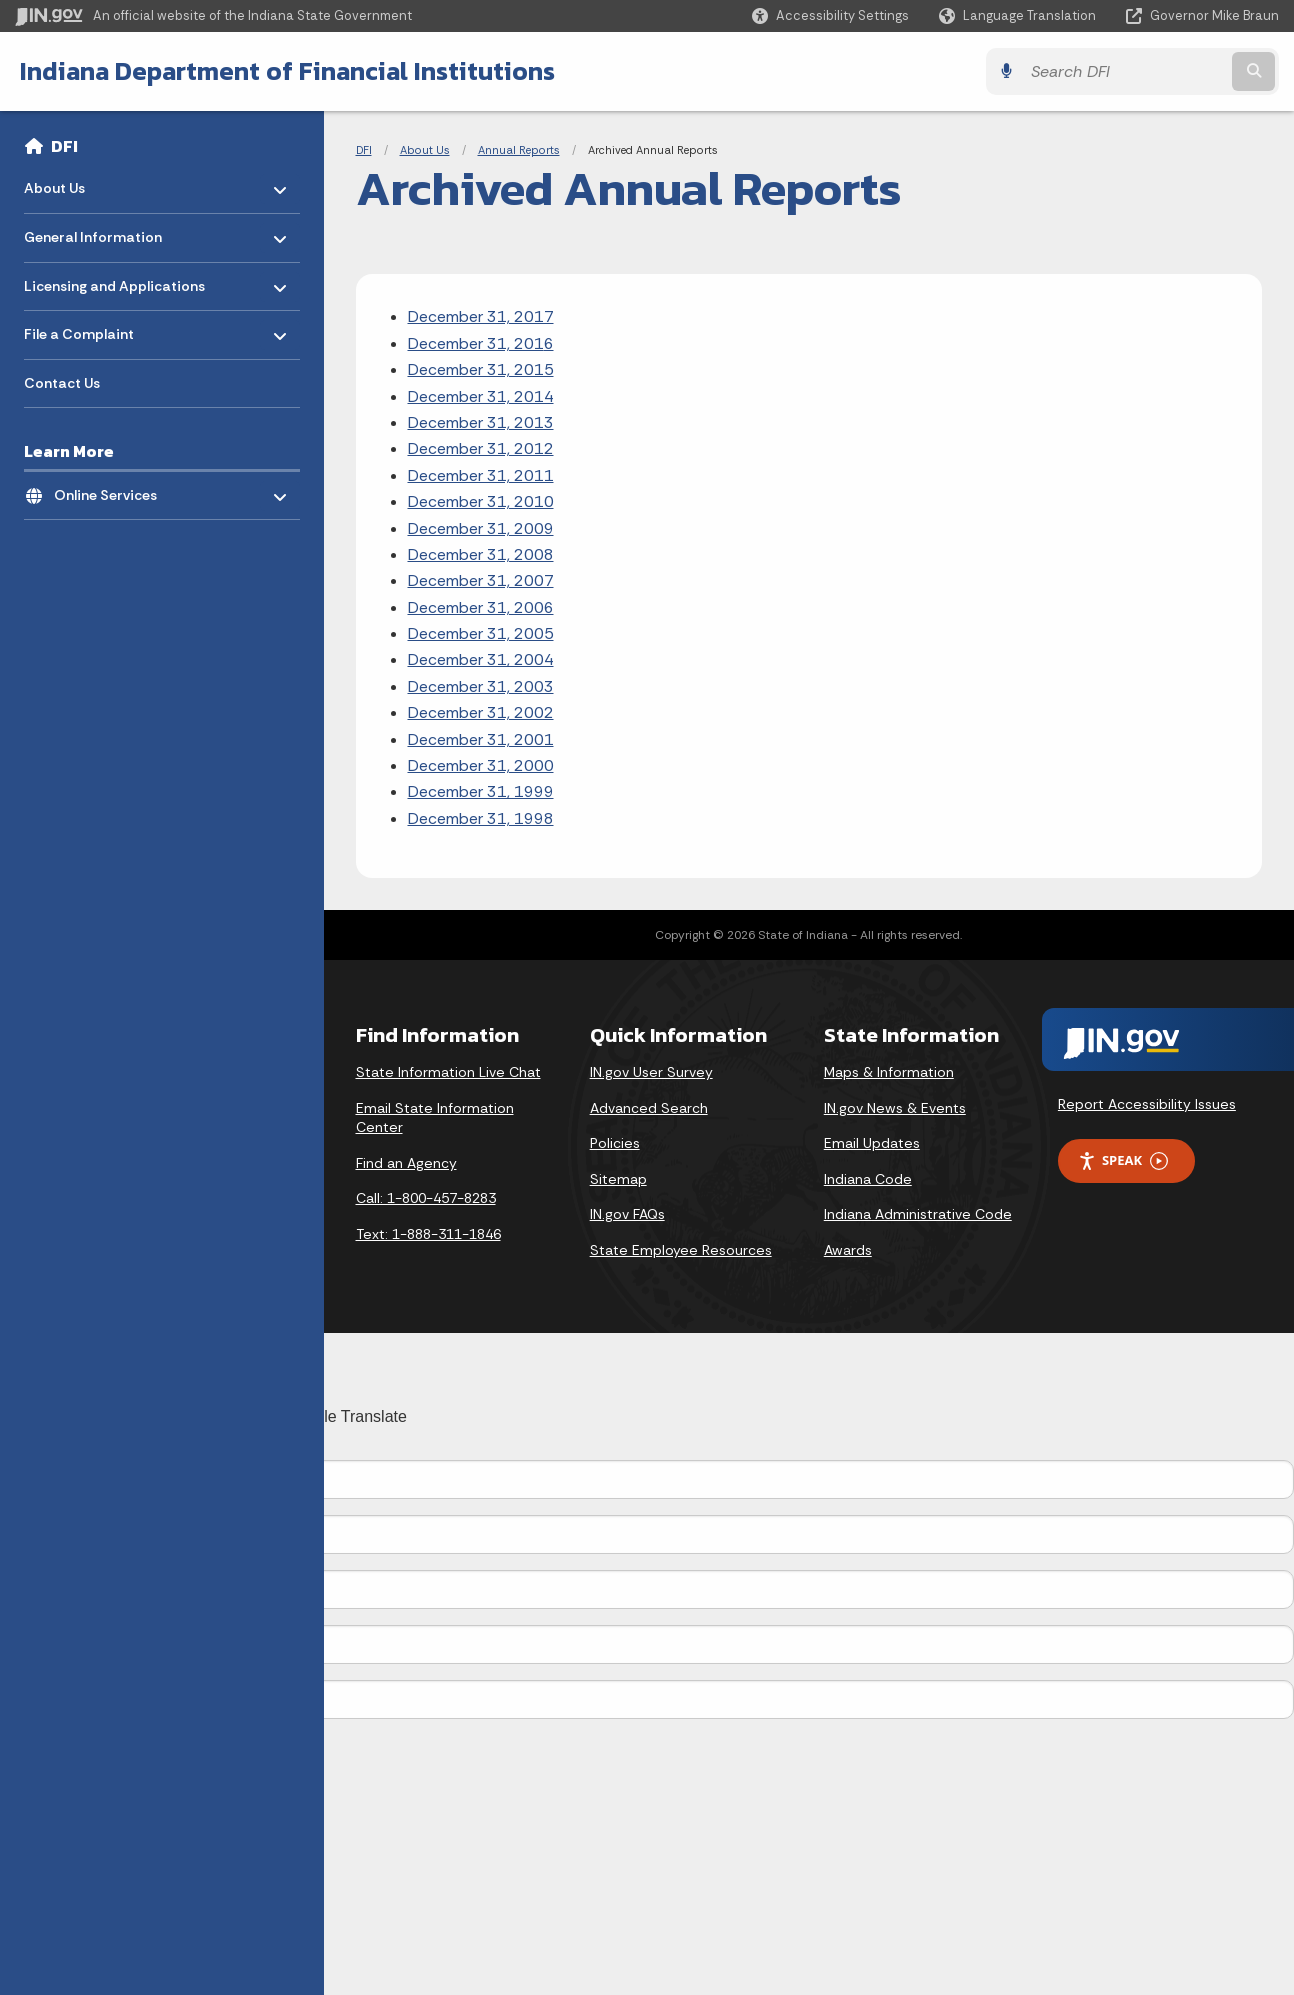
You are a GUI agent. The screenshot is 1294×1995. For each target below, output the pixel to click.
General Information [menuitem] (93, 232)
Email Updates (872, 1143)
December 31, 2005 (481, 633)
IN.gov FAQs (627, 1214)
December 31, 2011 (481, 475)
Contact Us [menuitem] (62, 383)
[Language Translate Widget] (1019, 16)
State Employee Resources (681, 1250)
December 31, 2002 (481, 712)
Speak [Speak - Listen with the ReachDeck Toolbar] (1123, 1160)
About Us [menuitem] (82, 183)
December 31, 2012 (481, 448)
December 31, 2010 (481, 501)
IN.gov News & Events (895, 1108)
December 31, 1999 (481, 791)
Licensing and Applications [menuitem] (114, 280)
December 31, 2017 (481, 316)
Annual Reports (519, 150)
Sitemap (618, 1179)
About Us (425, 150)
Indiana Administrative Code (918, 1214)
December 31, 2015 (481, 369)
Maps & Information (889, 1072)
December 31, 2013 (481, 422)
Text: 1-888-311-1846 (428, 1234)
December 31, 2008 (481, 554)
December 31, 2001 (481, 739)
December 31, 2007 (481, 580)
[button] (830, 15)
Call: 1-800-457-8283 (426, 1198)
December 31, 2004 (481, 659)
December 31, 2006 (481, 607)
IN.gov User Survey (651, 1072)
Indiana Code (868, 1179)
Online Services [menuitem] (112, 489)
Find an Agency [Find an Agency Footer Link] (406, 1163)
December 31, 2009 (481, 528)
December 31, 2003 (481, 686)
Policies (615, 1143)
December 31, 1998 (481, 818)
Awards (848, 1250)
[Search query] (1124, 71)
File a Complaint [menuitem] (82, 329)
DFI (64, 146)
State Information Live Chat (448, 1072)
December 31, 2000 (481, 765)
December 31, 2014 (481, 396)
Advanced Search (649, 1108)
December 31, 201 (476, 343)
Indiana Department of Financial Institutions (287, 71)
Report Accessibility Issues (1147, 1104)
